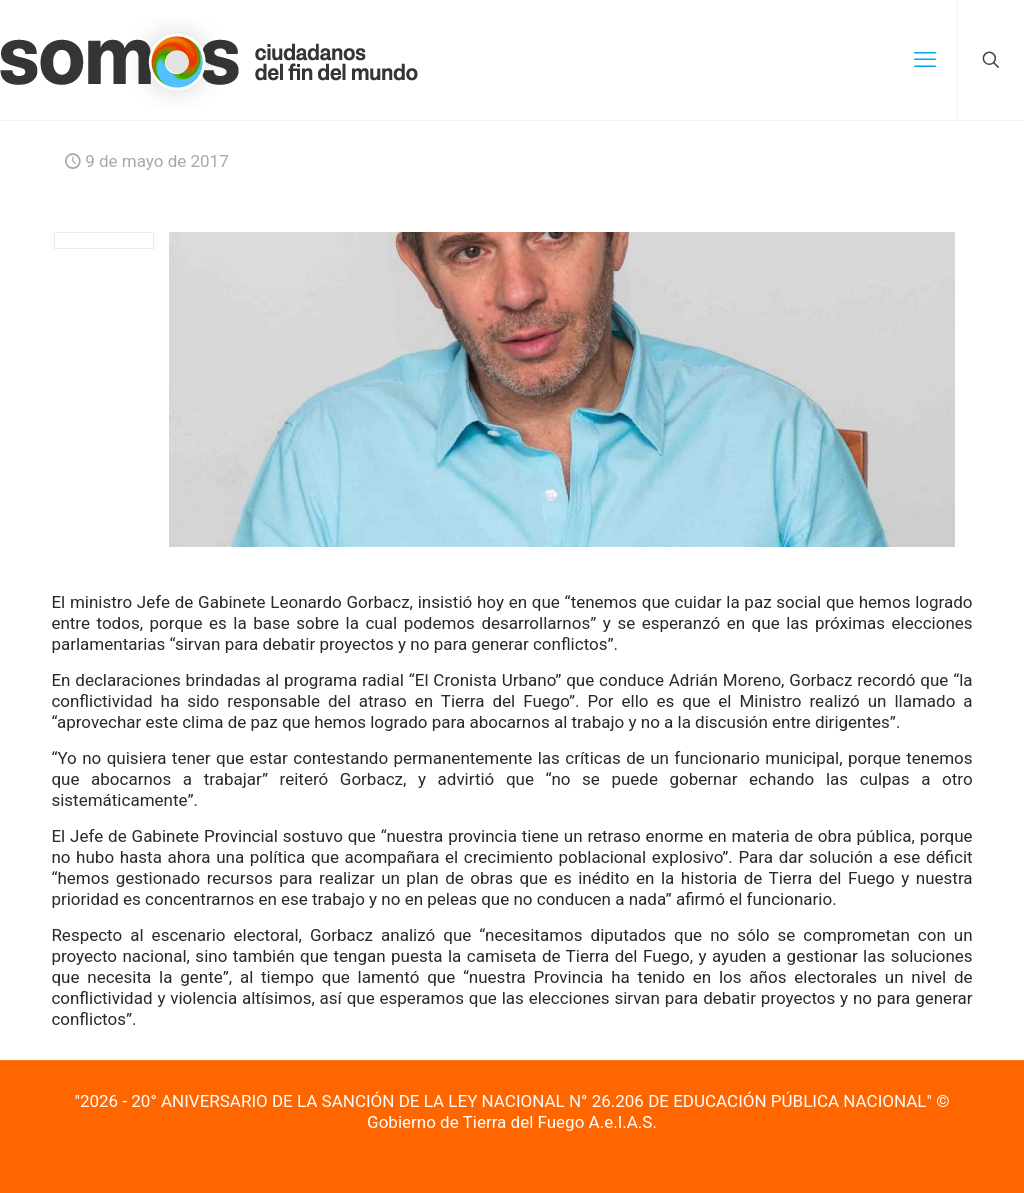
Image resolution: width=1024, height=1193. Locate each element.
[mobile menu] (925, 60)
